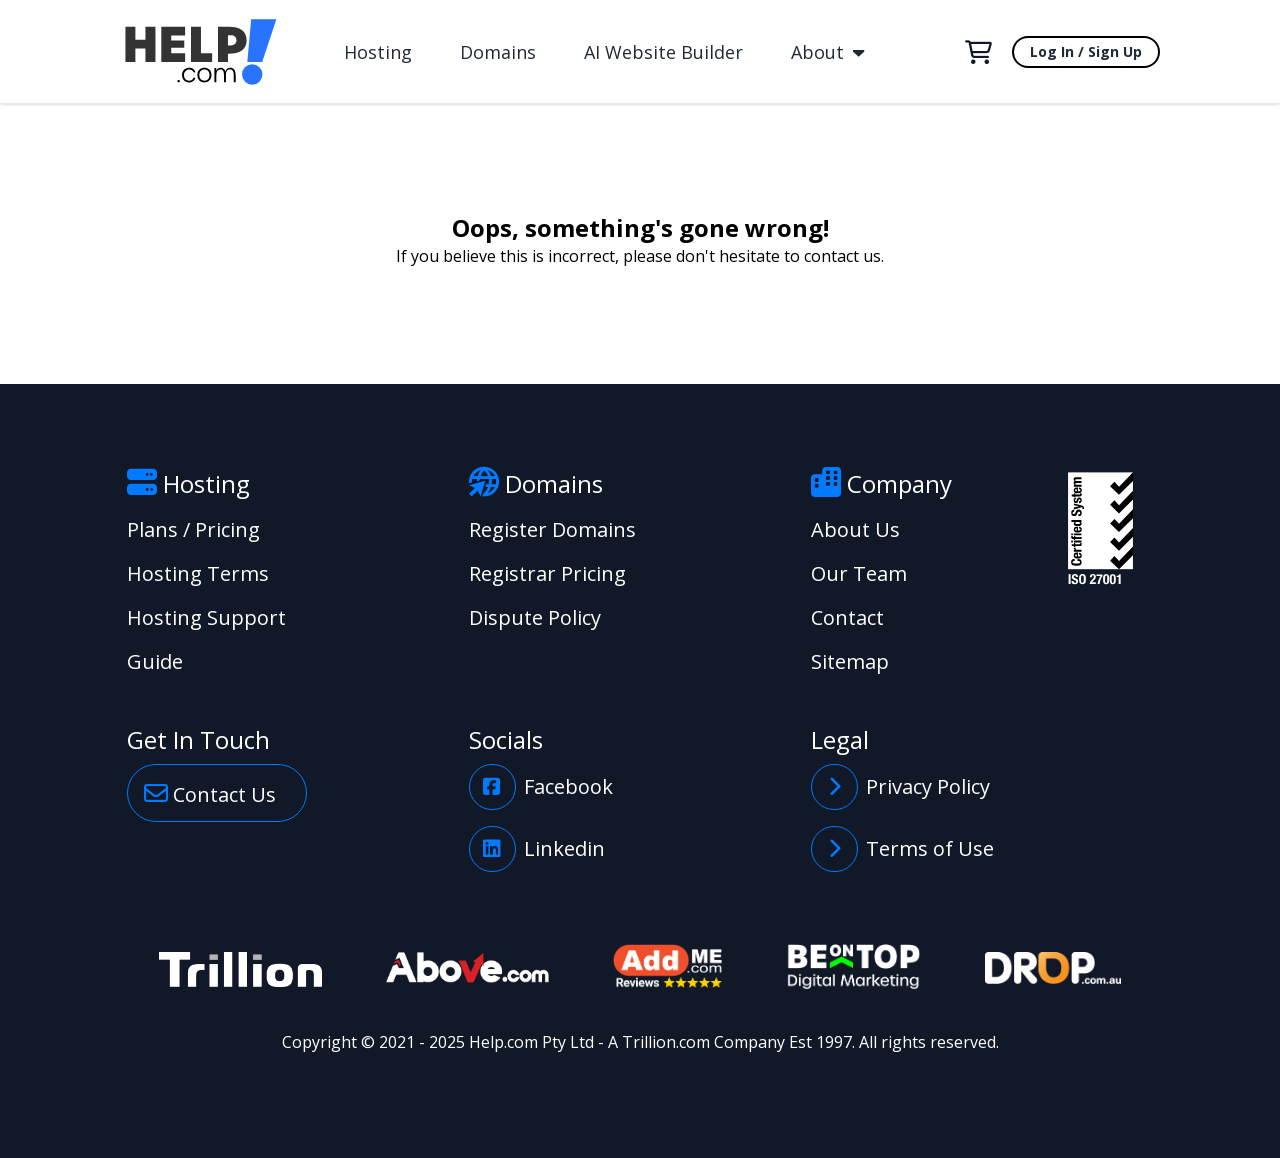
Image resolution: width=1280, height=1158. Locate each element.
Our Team (859, 573)
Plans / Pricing (193, 529)
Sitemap (850, 661)
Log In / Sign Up (1086, 51)
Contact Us (210, 793)
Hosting (378, 52)
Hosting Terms (198, 573)
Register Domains (552, 529)
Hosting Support (206, 617)
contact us (842, 256)
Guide (155, 661)
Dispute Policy (535, 617)
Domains (498, 52)
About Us (855, 529)
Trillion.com (666, 1042)
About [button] (827, 52)
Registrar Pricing (547, 573)
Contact (847, 617)
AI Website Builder (663, 52)
